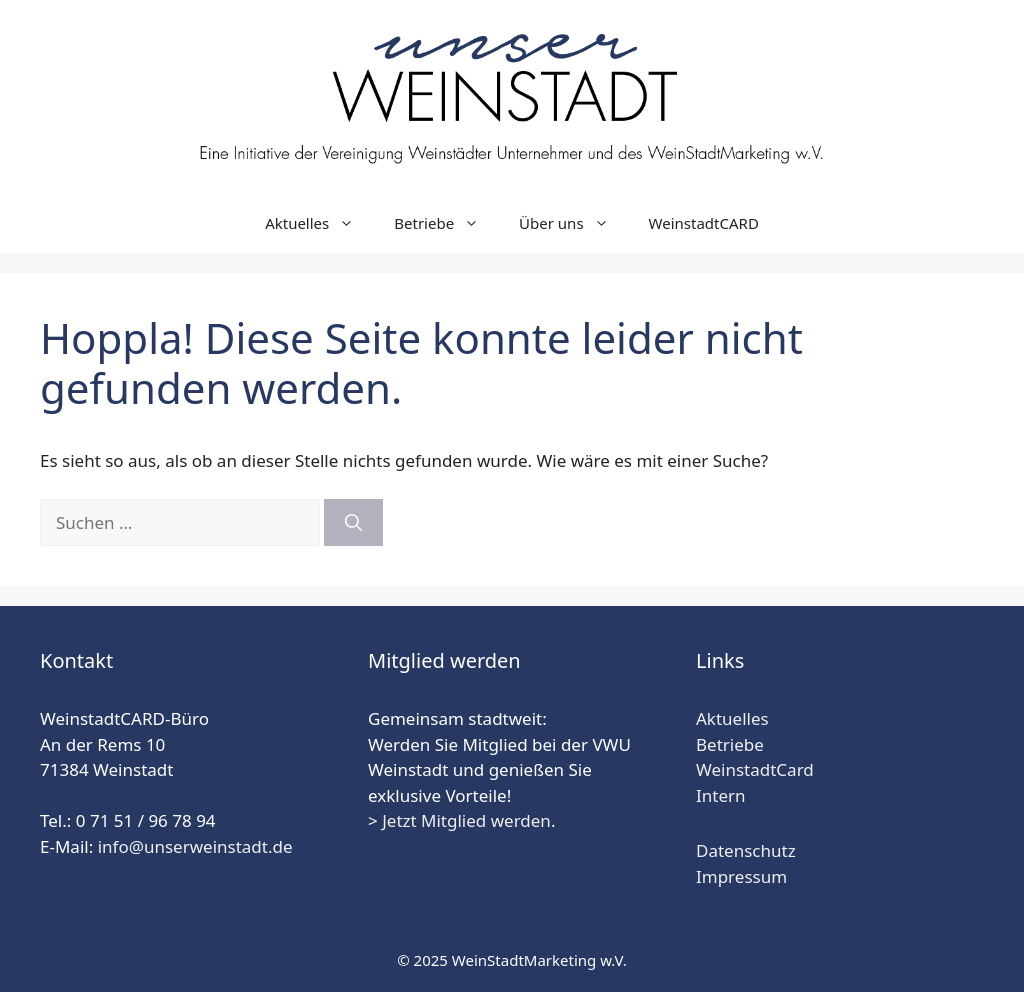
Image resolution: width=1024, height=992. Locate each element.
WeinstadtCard (755, 769)
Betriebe (446, 223)
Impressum (741, 876)
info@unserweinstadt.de (195, 846)
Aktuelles (319, 223)
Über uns (573, 223)
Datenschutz (746, 850)
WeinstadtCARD (704, 223)
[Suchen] (353, 523)
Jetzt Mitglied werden (466, 820)
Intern (721, 795)
